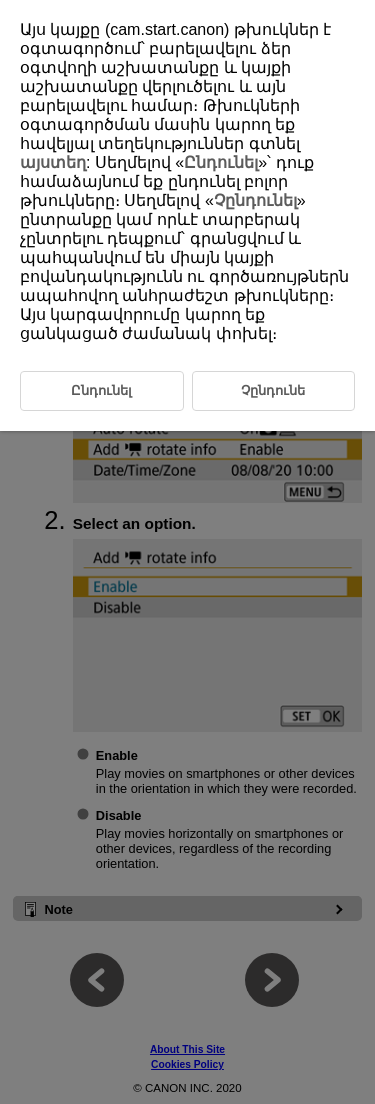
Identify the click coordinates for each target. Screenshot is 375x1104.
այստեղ (53, 162)
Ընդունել (221, 162)
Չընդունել (255, 200)
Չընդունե (273, 390)
